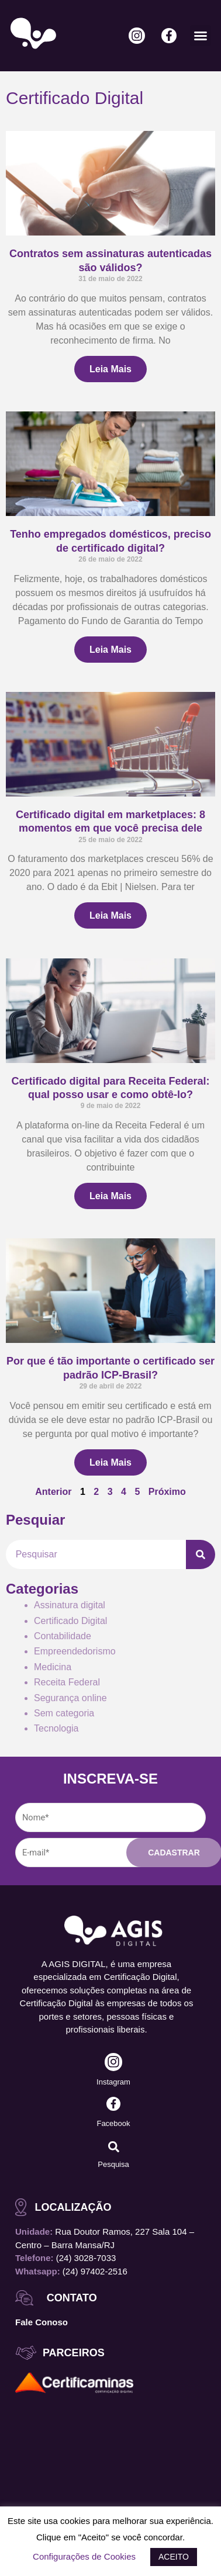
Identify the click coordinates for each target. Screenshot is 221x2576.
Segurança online (70, 1698)
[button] (200, 35)
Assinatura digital (69, 1605)
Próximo (167, 1492)
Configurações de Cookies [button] (84, 2556)
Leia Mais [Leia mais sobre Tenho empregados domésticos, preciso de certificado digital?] (110, 650)
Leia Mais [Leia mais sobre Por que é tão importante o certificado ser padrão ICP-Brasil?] (110, 1462)
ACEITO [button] (173, 2556)
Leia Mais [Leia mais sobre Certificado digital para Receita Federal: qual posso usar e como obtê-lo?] (110, 1196)
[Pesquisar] (200, 1554)
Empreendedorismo (75, 1651)
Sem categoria (64, 1713)
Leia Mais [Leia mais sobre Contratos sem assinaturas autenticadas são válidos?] (110, 369)
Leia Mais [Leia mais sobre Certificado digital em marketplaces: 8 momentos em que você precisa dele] (110, 915)
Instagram (113, 2082)
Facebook (113, 2123)
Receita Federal (67, 1682)
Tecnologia (56, 1728)
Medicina (52, 1667)
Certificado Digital (70, 1621)
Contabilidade (62, 1636)
